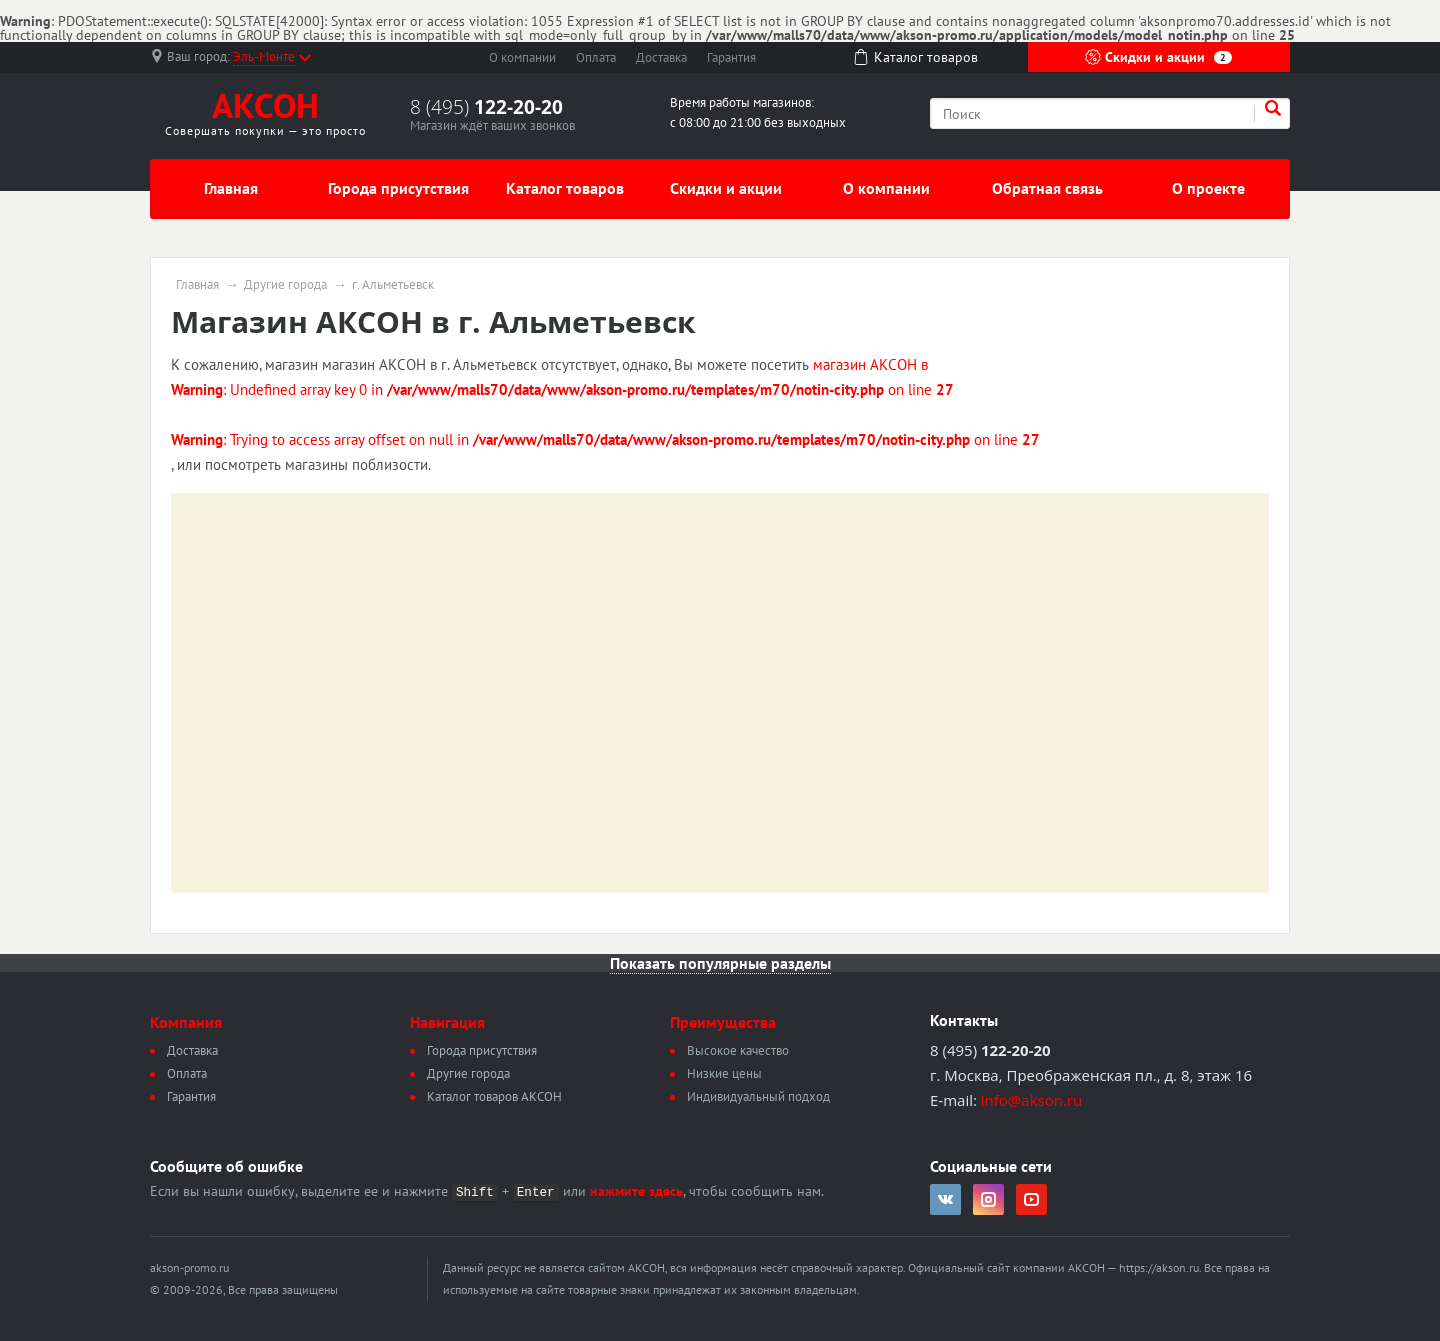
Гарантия (731, 57)
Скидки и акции (1158, 57)
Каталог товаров (565, 188)
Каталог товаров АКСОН (494, 1096)
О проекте (1208, 188)
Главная (231, 188)
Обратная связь (1047, 188)
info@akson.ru (1031, 1100)
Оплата (596, 57)
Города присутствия (398, 188)
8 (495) (486, 107)
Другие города (285, 285)
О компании (522, 57)
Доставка (661, 57)
